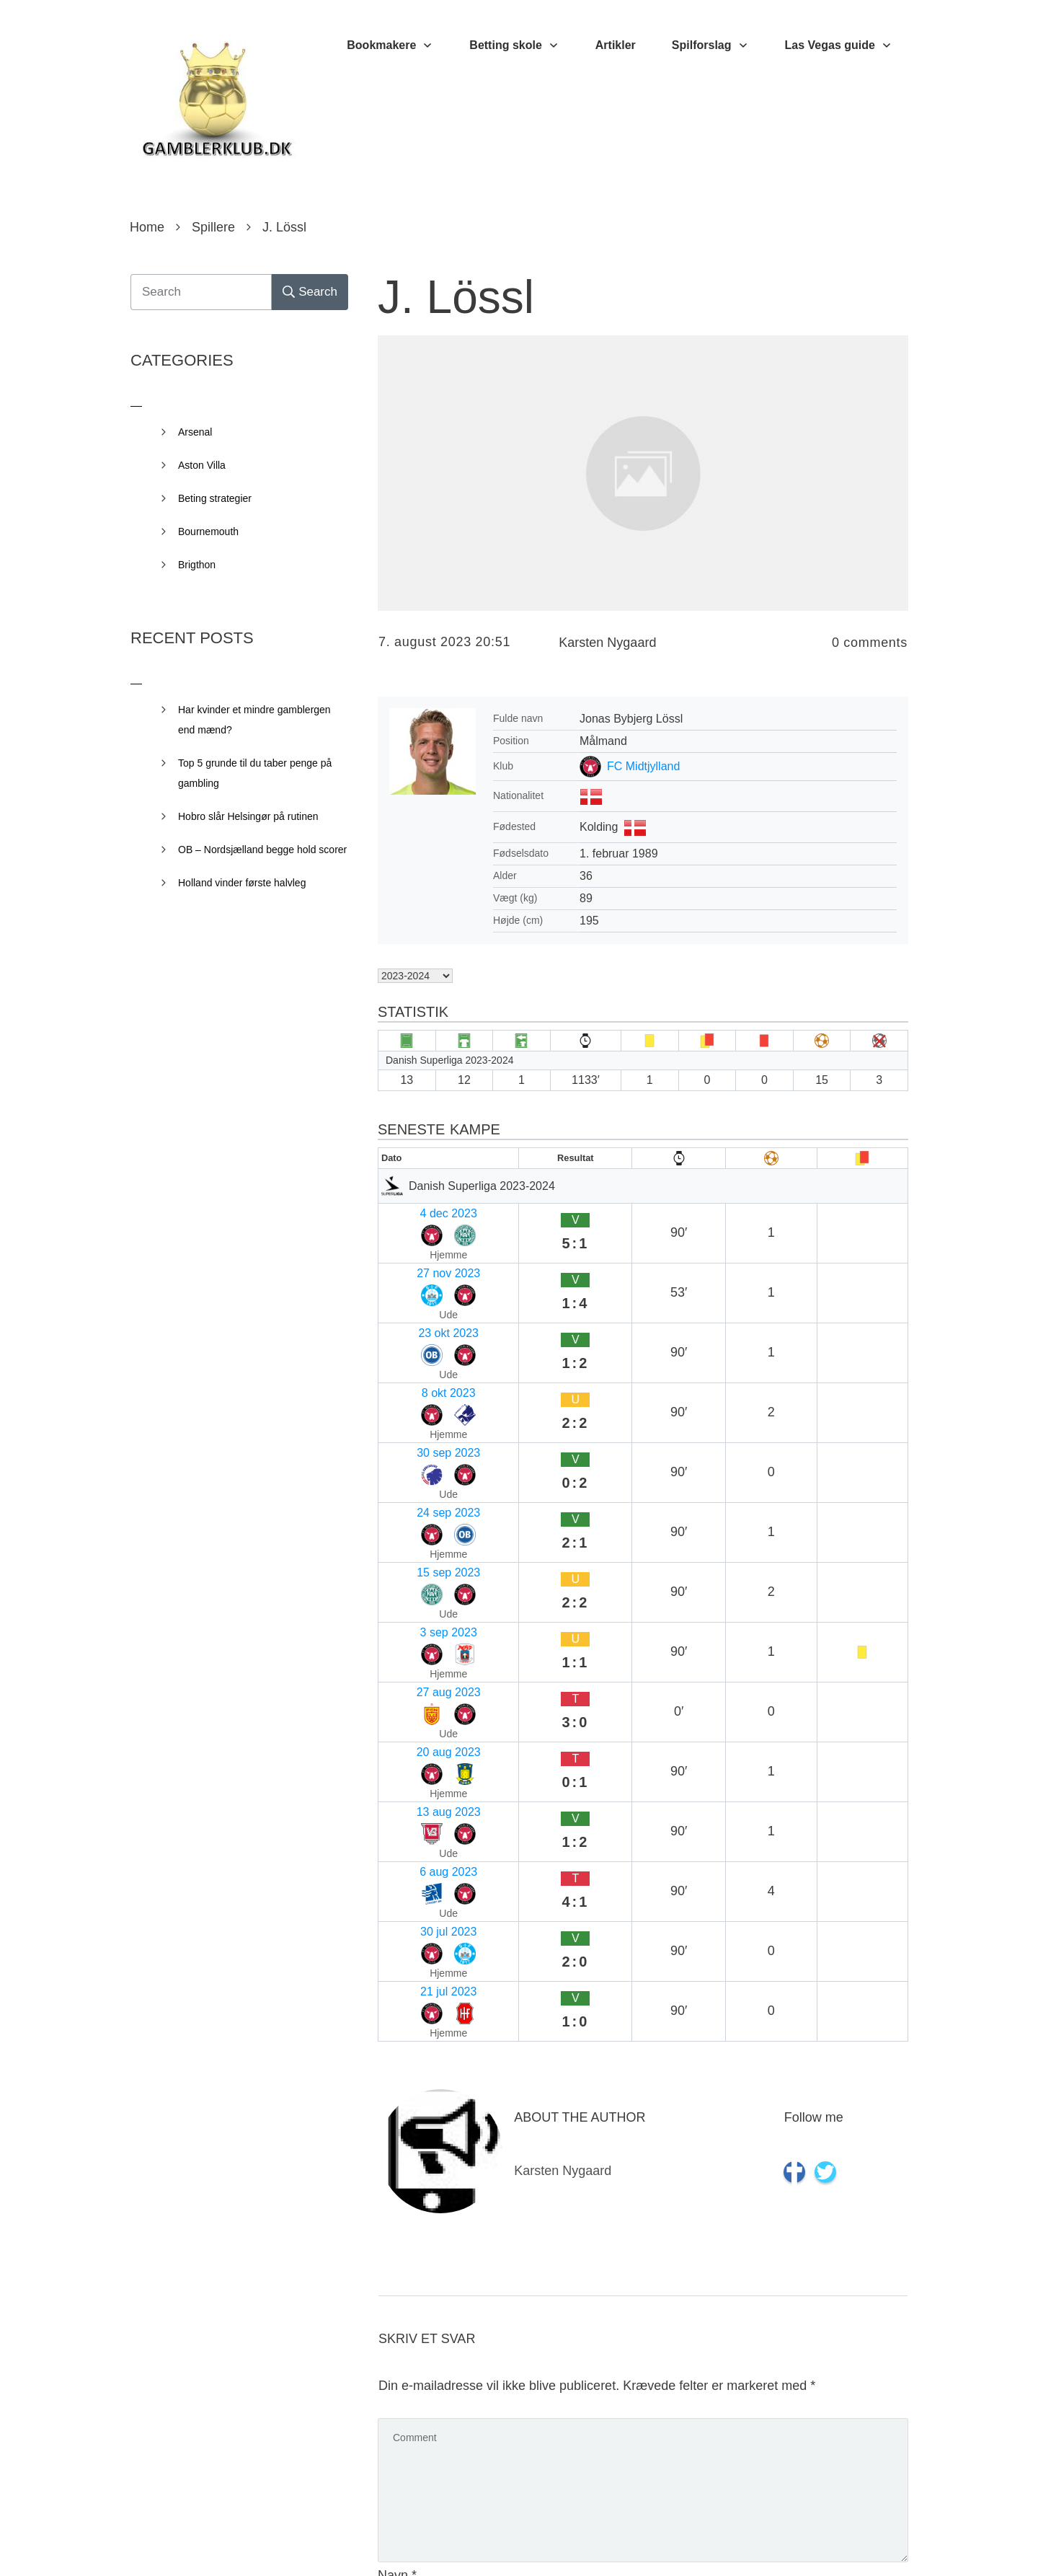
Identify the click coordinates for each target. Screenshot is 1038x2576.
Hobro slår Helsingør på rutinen (248, 816)
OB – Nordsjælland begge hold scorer (262, 849)
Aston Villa (202, 465)
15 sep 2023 (416, 1379)
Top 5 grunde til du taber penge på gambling (255, 773)
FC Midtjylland (643, 766)
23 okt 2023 (414, 1267)
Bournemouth (208, 531)
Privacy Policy (599, 2543)
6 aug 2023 (413, 1520)
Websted (403, 2312)
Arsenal (195, 432)
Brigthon (197, 564)
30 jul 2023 (412, 1548)
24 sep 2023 (416, 1351)
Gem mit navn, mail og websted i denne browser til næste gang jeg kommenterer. (624, 2434)
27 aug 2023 (416, 1435)
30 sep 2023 (416, 1323)
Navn (397, 2124)
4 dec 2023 (412, 1210)
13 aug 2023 (416, 1492)
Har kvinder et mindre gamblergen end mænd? (254, 720)
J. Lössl (456, 297)
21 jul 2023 (412, 1576)
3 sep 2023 (412, 1407)
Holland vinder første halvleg (242, 882)
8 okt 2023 (411, 1295)
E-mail (400, 2218)
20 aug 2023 (416, 1463)
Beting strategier (215, 498)
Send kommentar (843, 2498)
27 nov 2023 (416, 1238)
